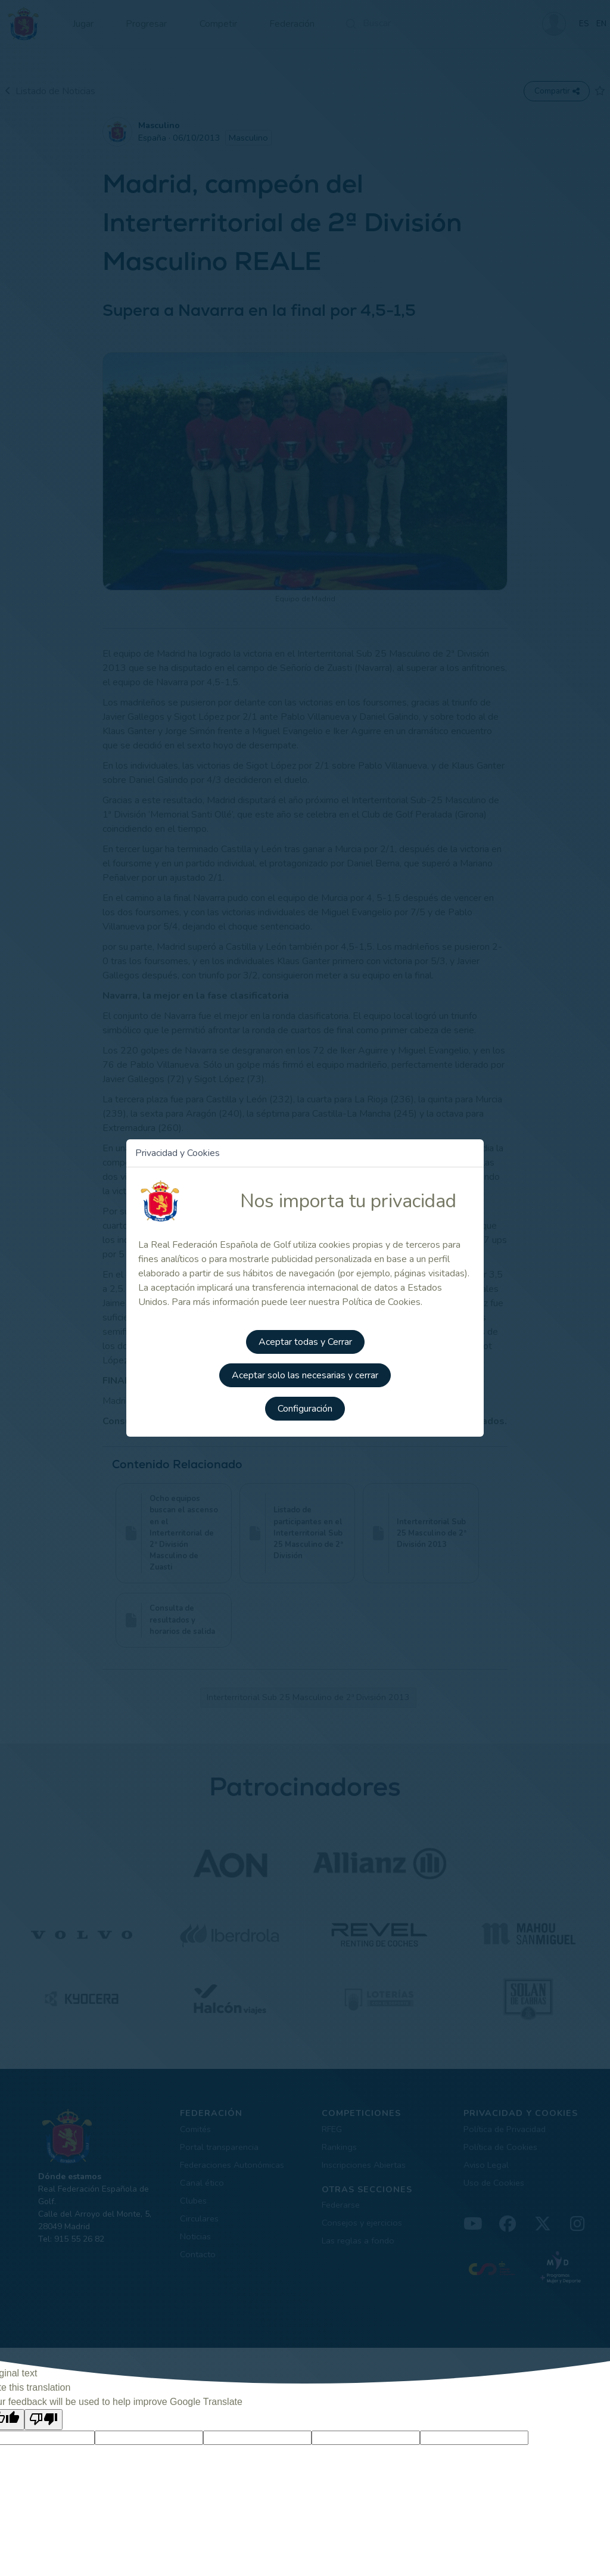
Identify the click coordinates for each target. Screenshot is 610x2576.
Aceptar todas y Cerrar (305, 1341)
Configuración (305, 1408)
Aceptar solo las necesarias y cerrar (305, 1375)
